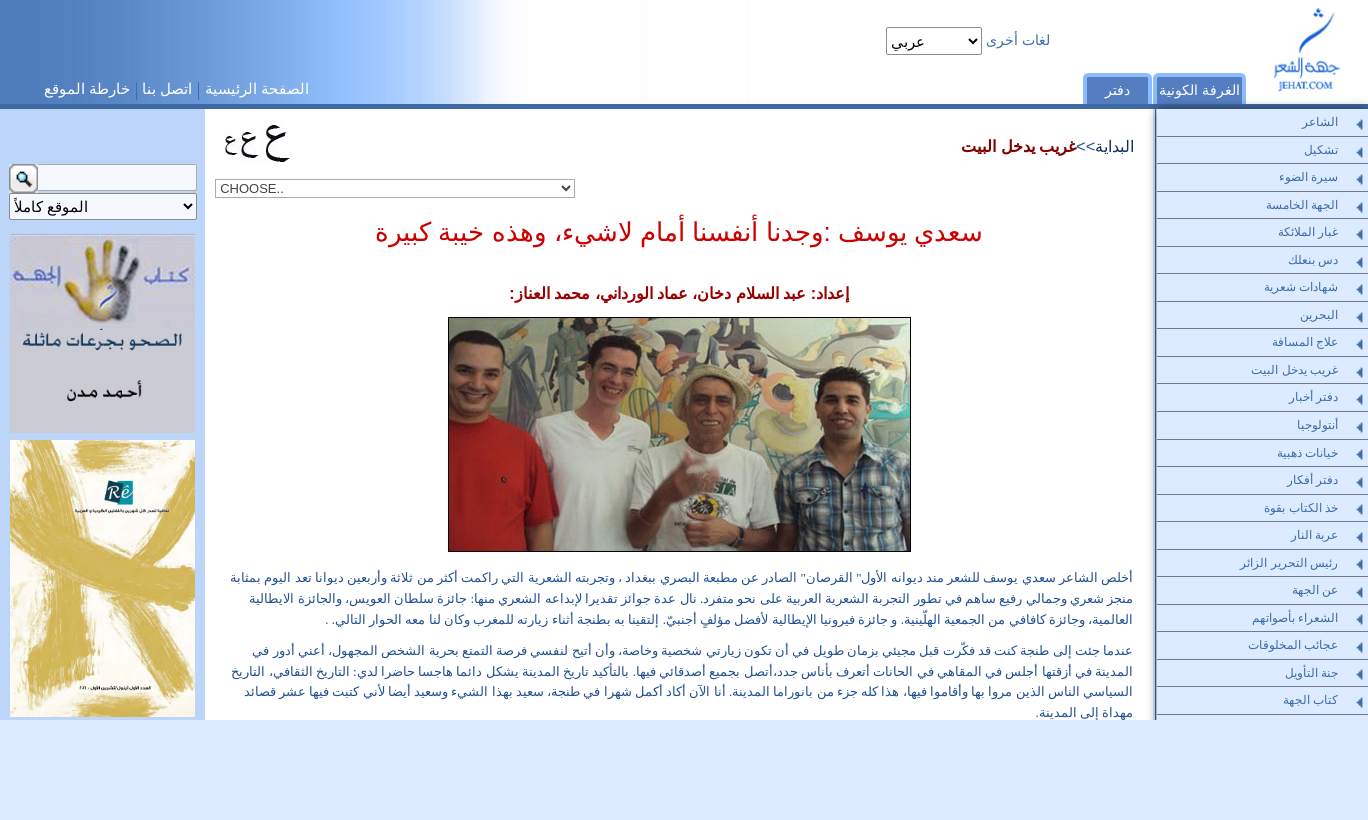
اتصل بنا (167, 88)
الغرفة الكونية (1199, 90)
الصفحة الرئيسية (257, 88)
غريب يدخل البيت (1018, 146)
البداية (1114, 146)
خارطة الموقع (87, 88)
